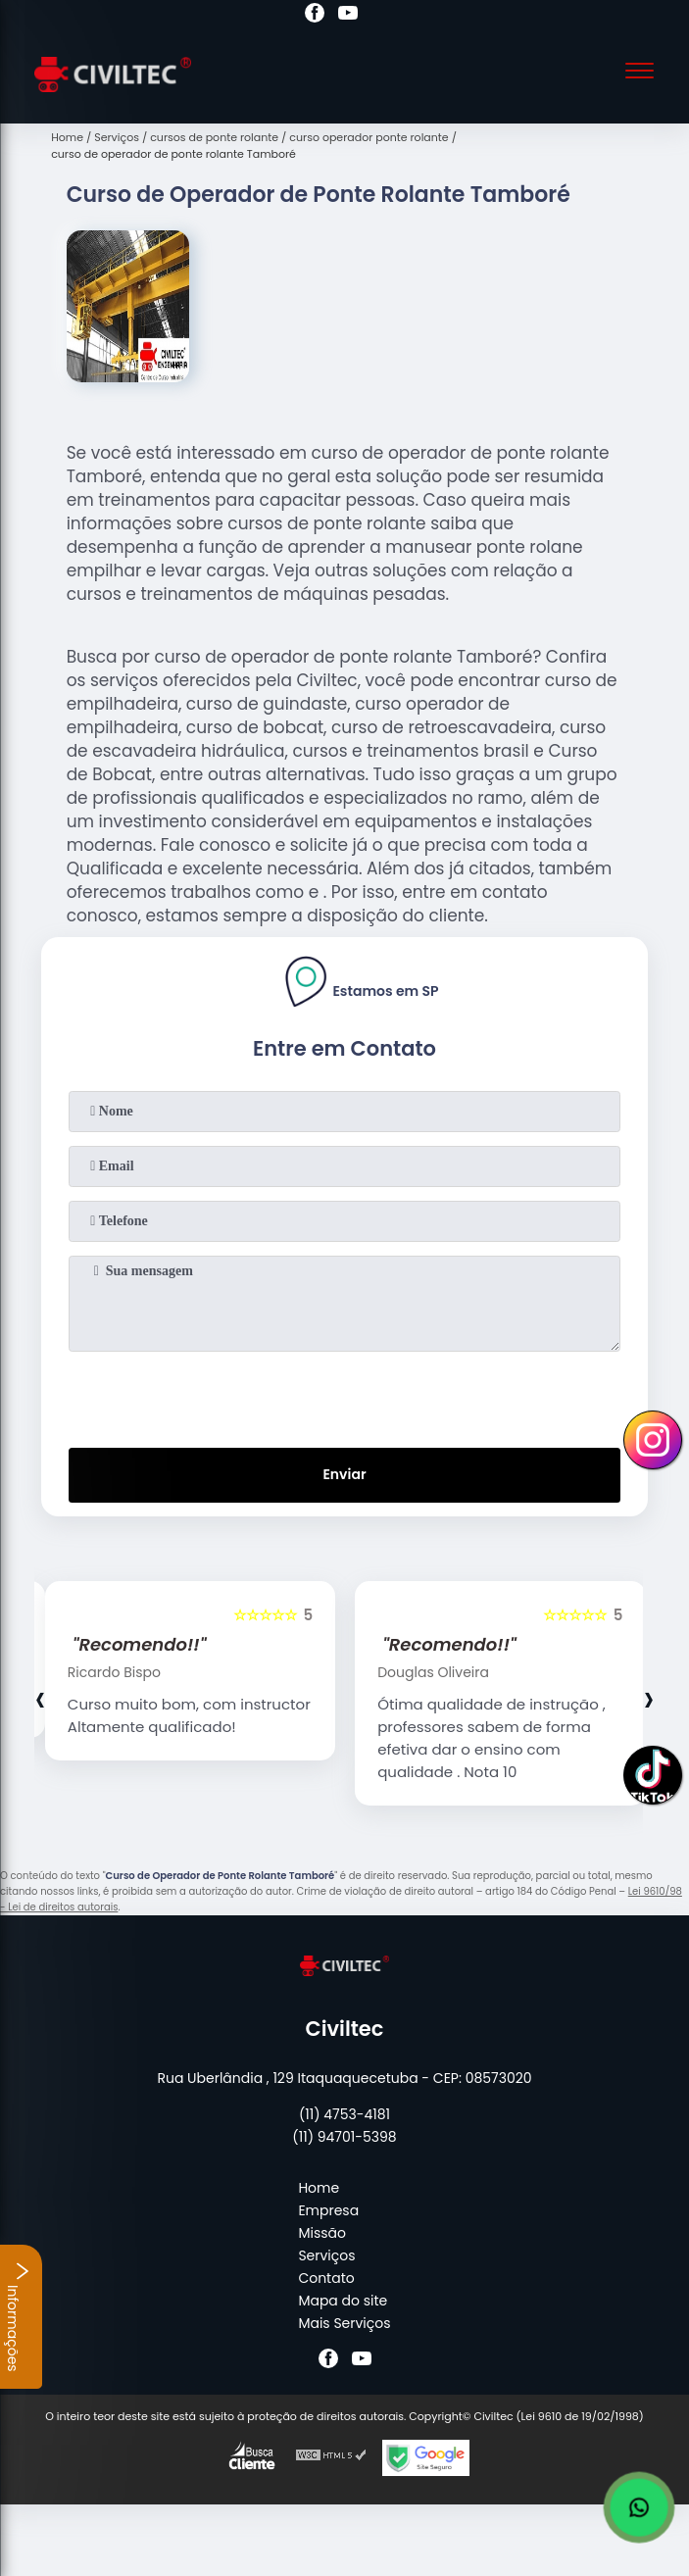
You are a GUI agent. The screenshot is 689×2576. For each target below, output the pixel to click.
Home (318, 2188)
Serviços (326, 2255)
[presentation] (345, 1396)
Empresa (328, 2210)
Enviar (344, 1474)
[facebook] (314, 15)
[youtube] (348, 15)
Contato (326, 2278)
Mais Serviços (344, 2323)
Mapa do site (342, 2300)
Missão (322, 2233)
